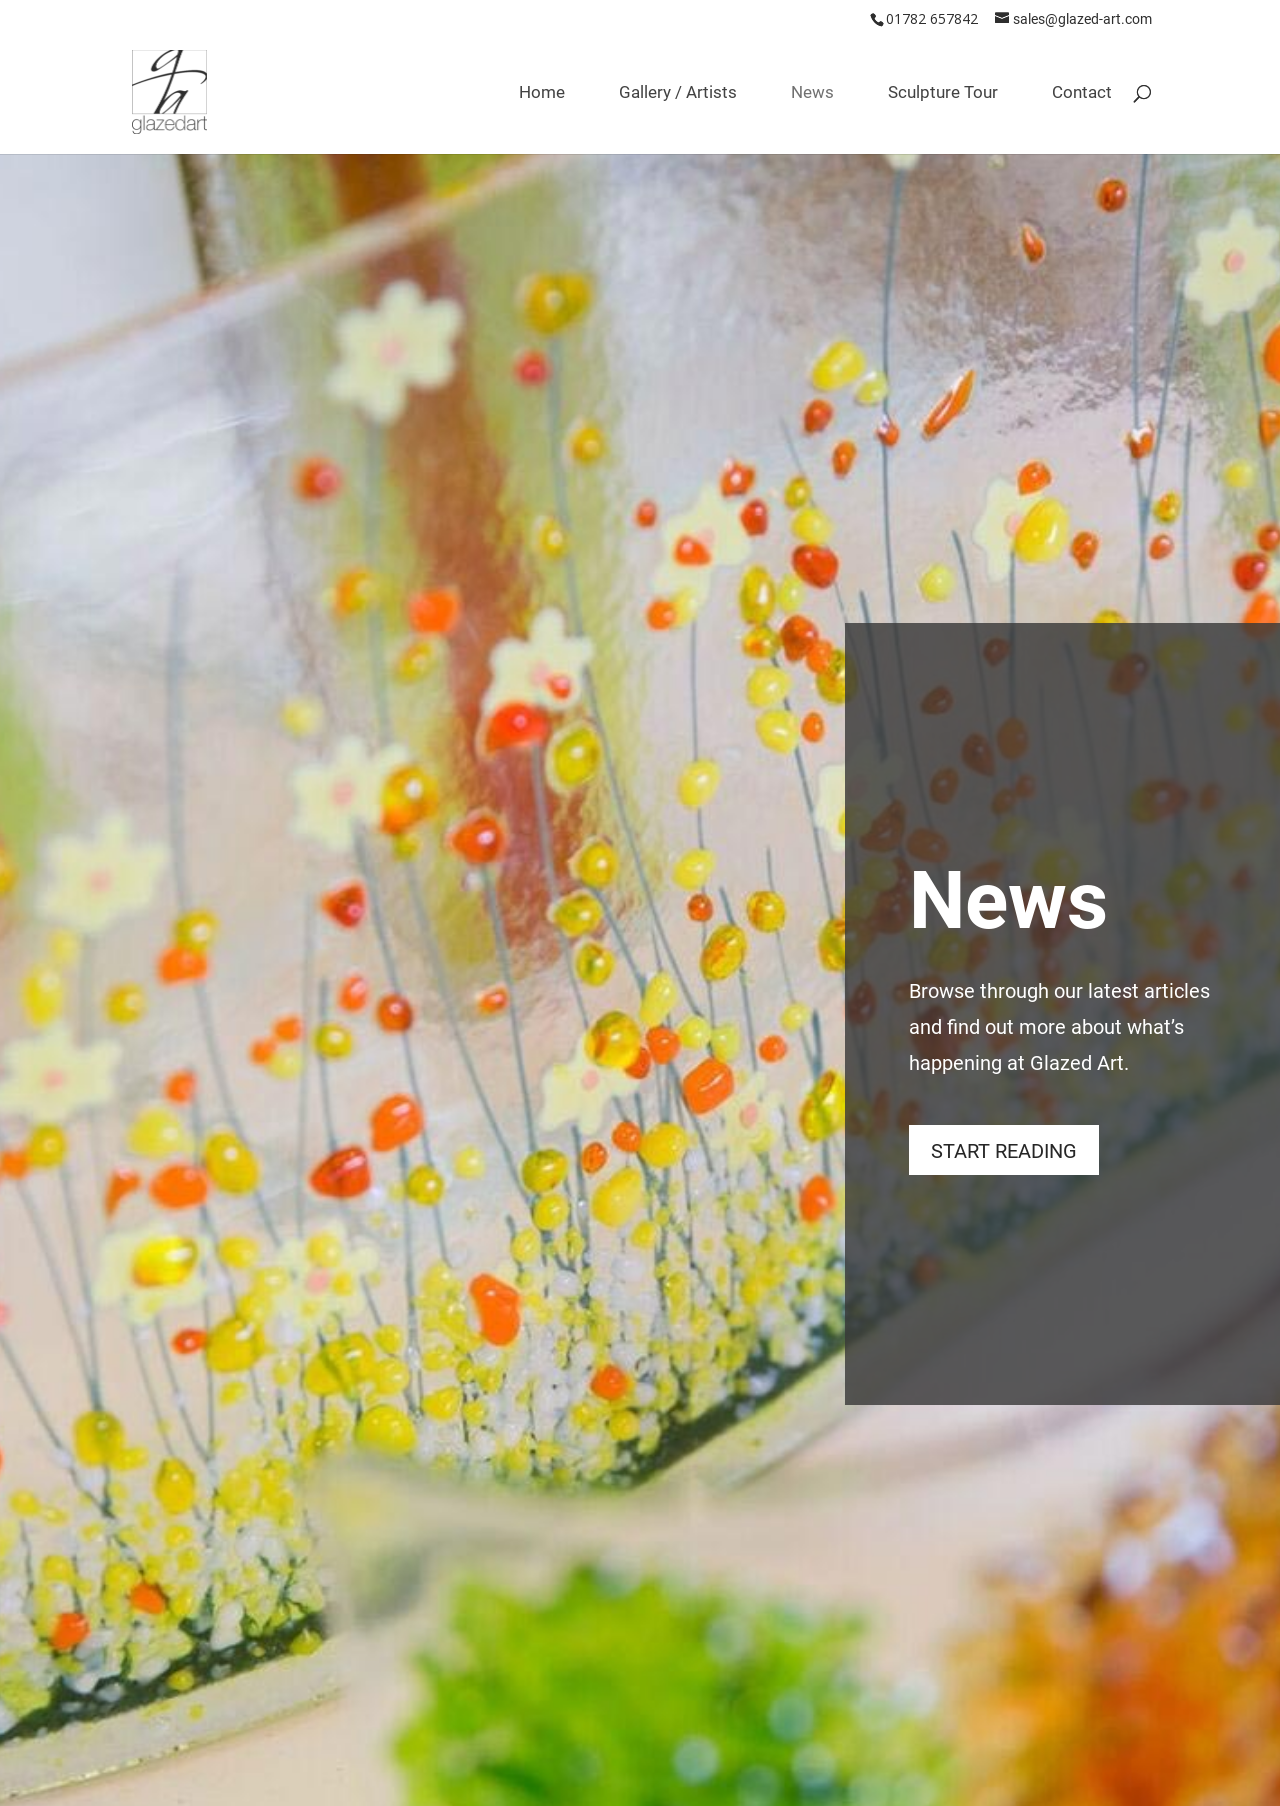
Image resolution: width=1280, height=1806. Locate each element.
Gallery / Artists (678, 94)
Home (542, 94)
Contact (1082, 94)
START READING (1004, 1150)
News (812, 94)
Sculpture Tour (943, 94)
